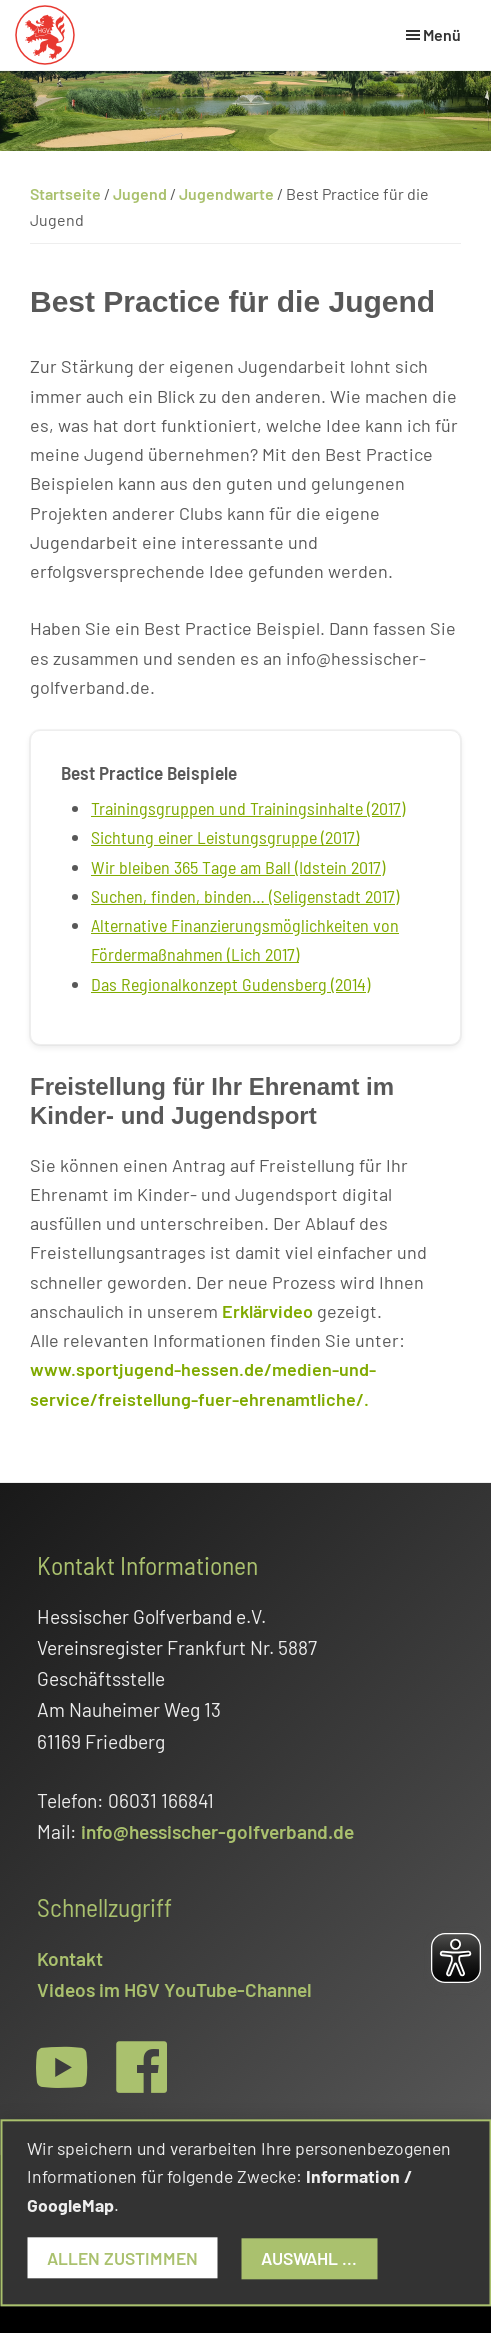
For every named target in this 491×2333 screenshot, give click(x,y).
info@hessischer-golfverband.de (217, 1831)
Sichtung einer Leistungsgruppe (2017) (225, 837)
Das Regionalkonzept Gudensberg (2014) (230, 984)
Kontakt (70, 1958)
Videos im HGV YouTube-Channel (174, 1989)
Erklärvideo (267, 1311)
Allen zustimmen (122, 2258)
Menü (442, 34)
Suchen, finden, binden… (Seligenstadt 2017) (245, 896)
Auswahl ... (310, 2258)
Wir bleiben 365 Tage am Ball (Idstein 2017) (238, 867)
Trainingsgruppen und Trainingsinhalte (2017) (248, 808)
